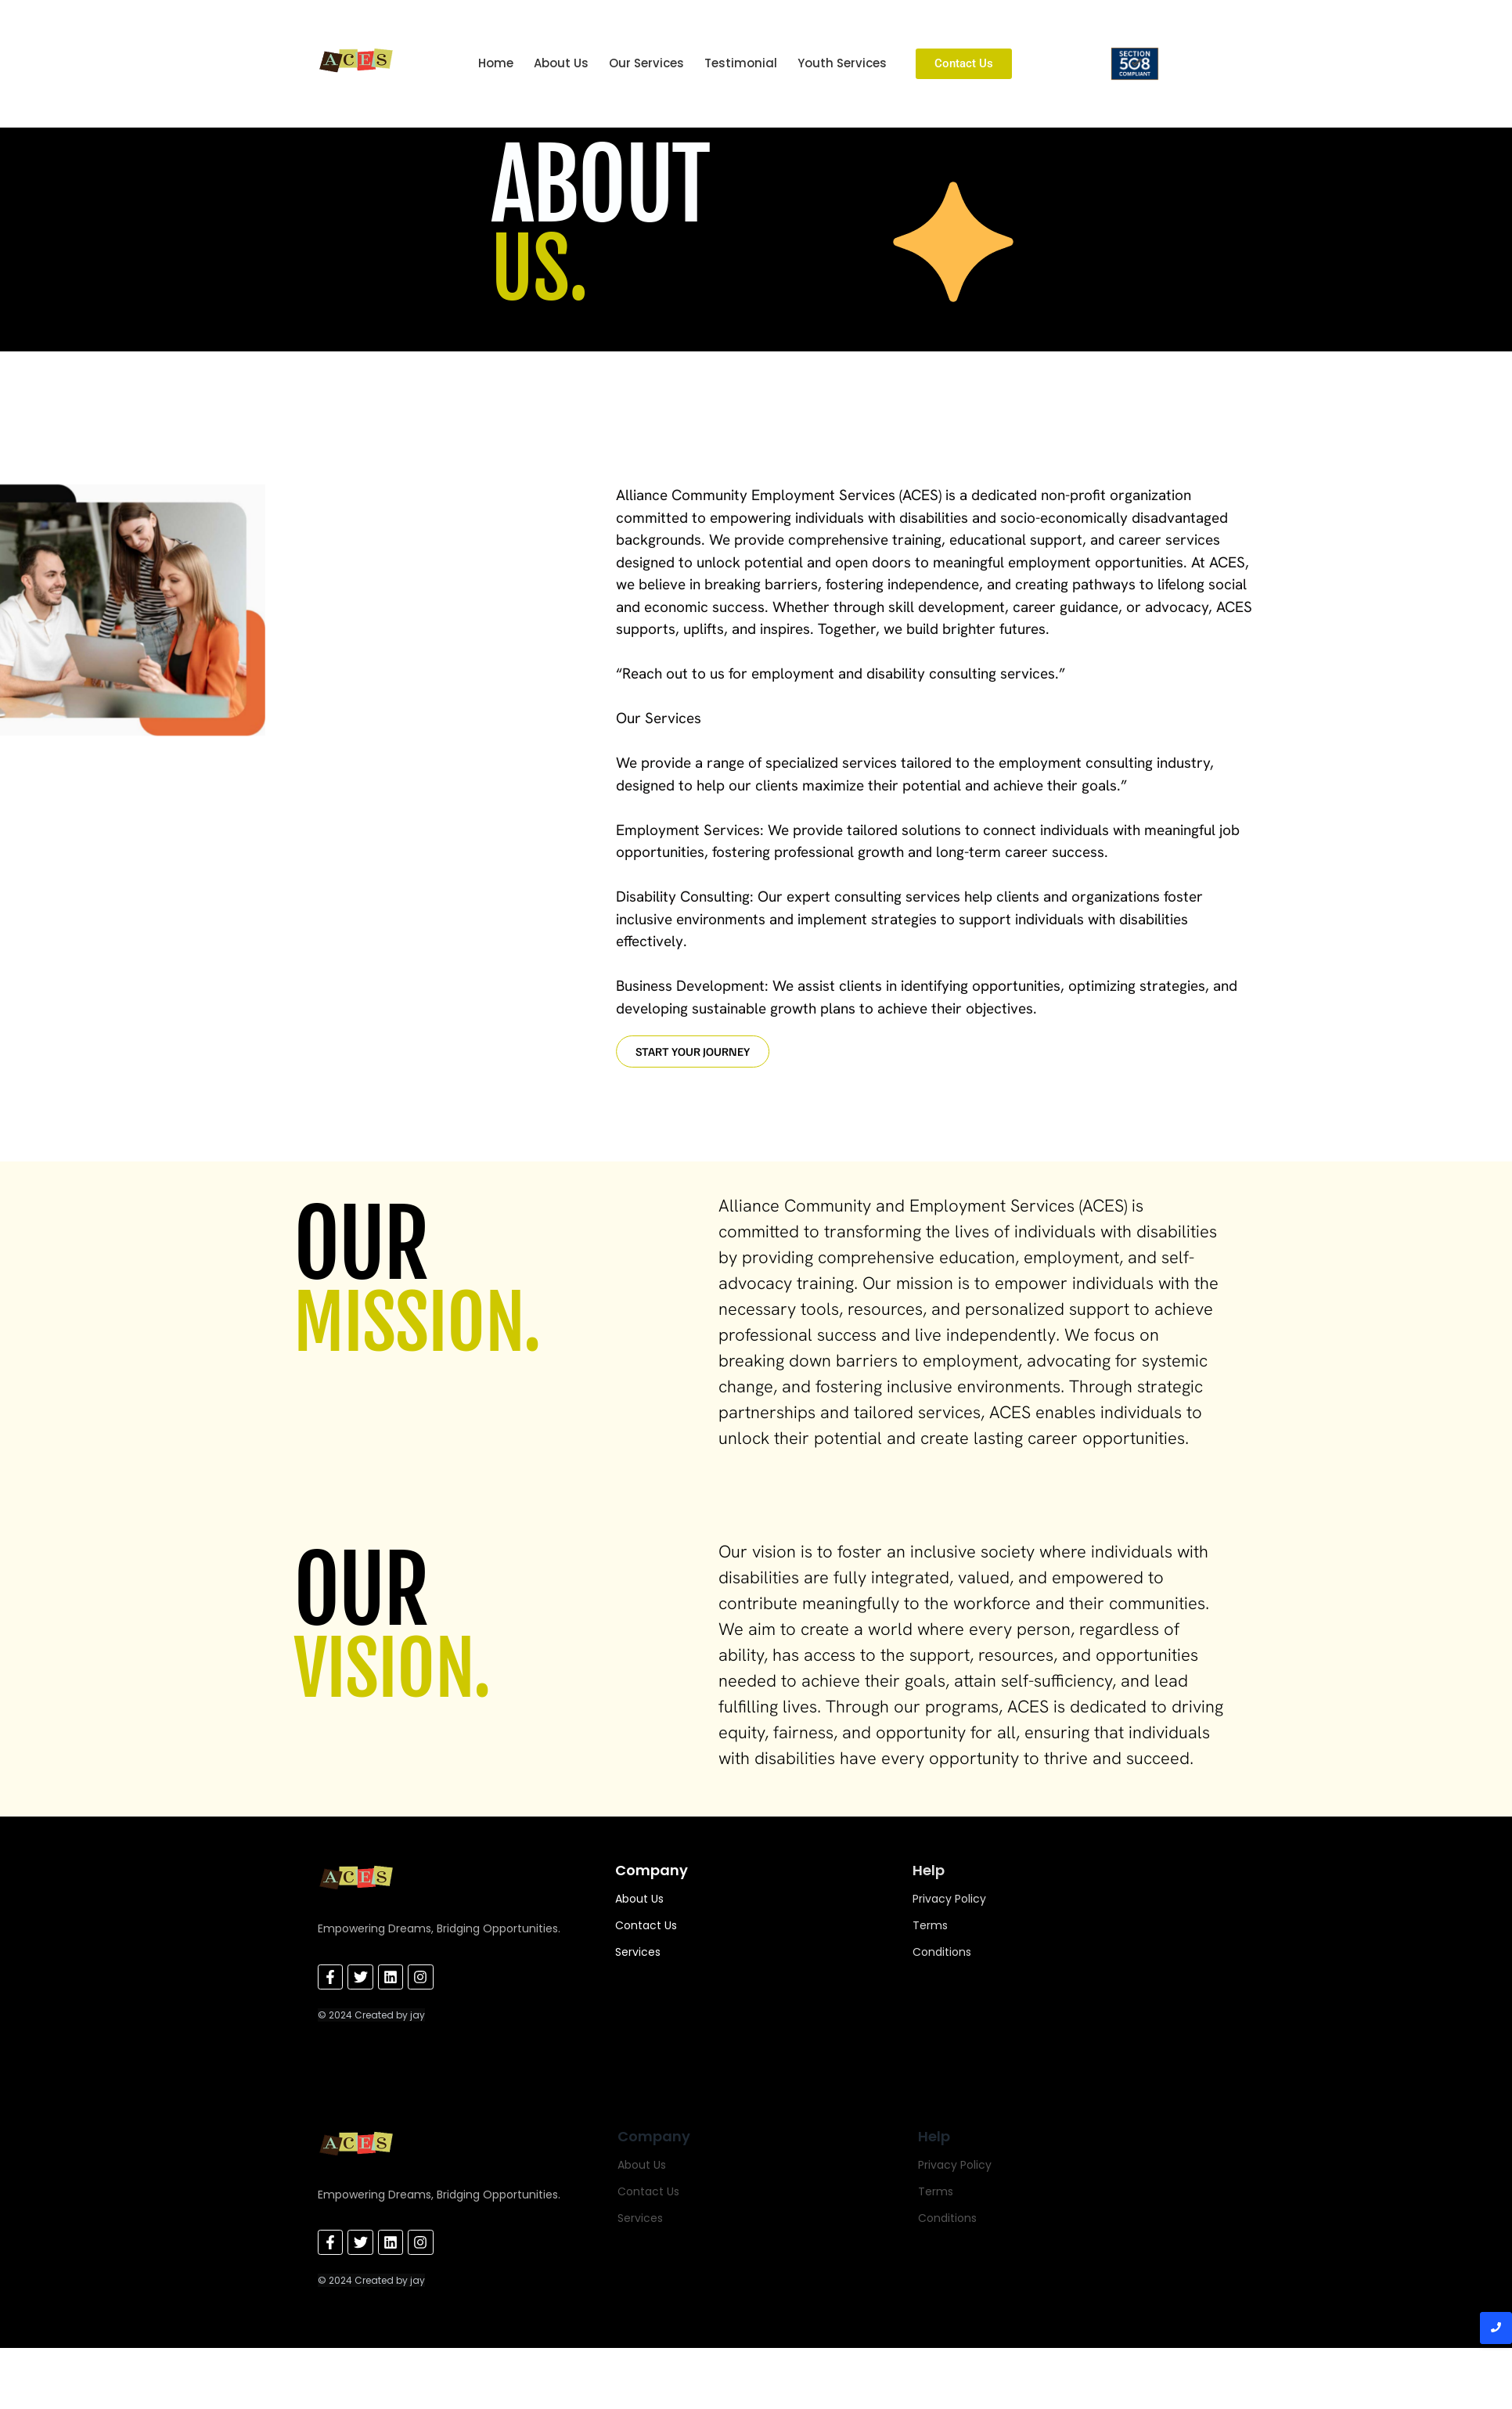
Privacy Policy (949, 1899)
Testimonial (740, 63)
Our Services (646, 63)
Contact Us (646, 1925)
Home (495, 63)
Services (638, 1952)
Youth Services (842, 63)
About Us (561, 63)
